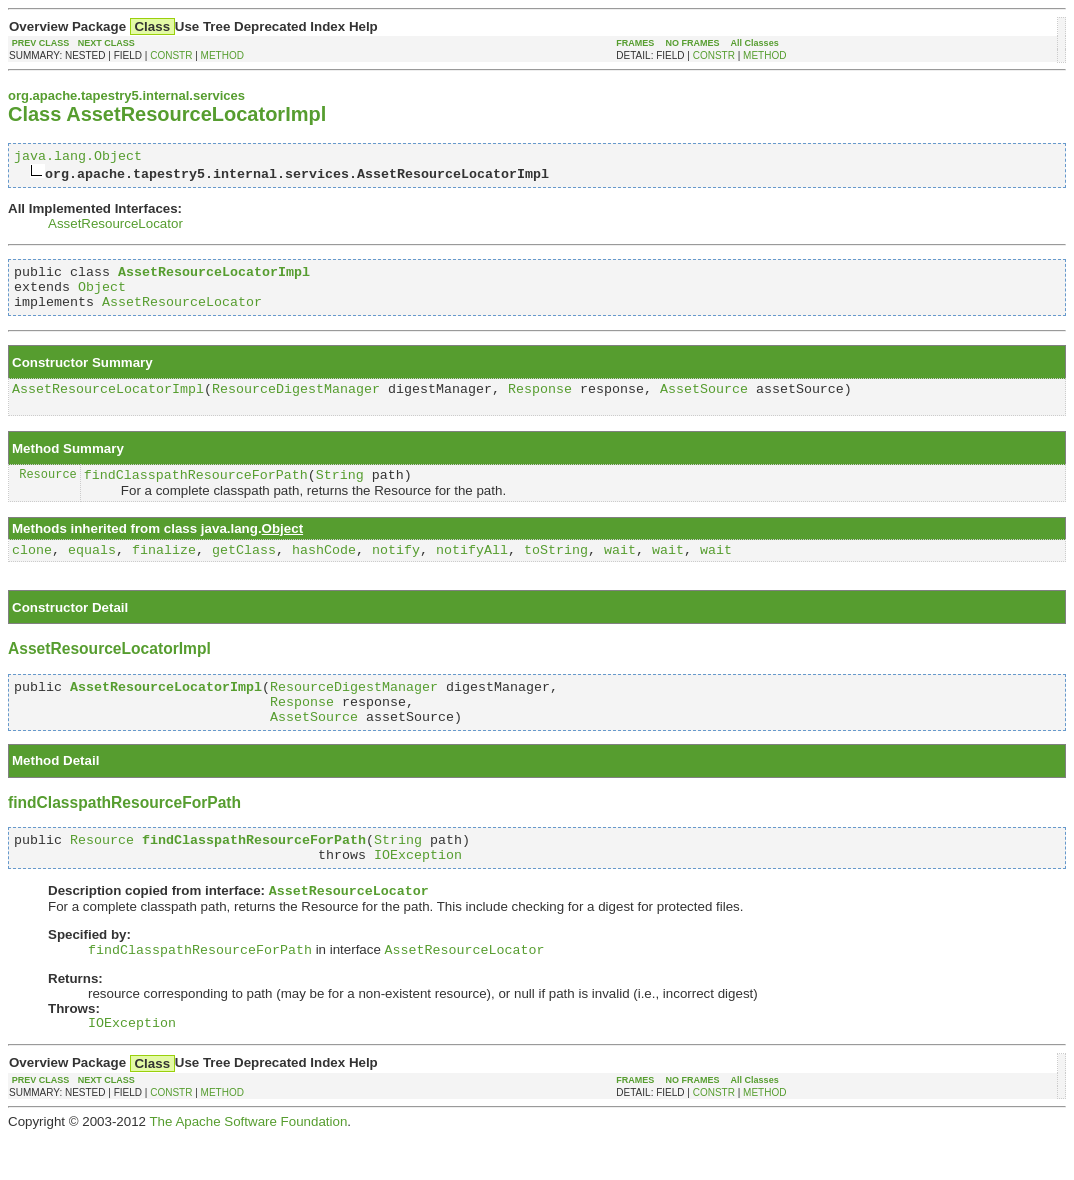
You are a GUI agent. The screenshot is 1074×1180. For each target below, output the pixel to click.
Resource (48, 491)
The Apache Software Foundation (248, 1164)
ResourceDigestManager (296, 403)
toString (556, 570)
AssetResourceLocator (115, 226)
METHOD (222, 55)
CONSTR (171, 55)
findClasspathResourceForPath (196, 492)
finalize (164, 570)
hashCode (324, 570)
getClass (244, 570)
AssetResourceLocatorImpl (108, 403)
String (340, 492)
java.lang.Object (78, 158)
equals (92, 570)
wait (620, 570)
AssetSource (704, 403)
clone (32, 570)
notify (396, 570)
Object (102, 295)
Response (540, 403)
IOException (418, 890)
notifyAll (472, 570)
